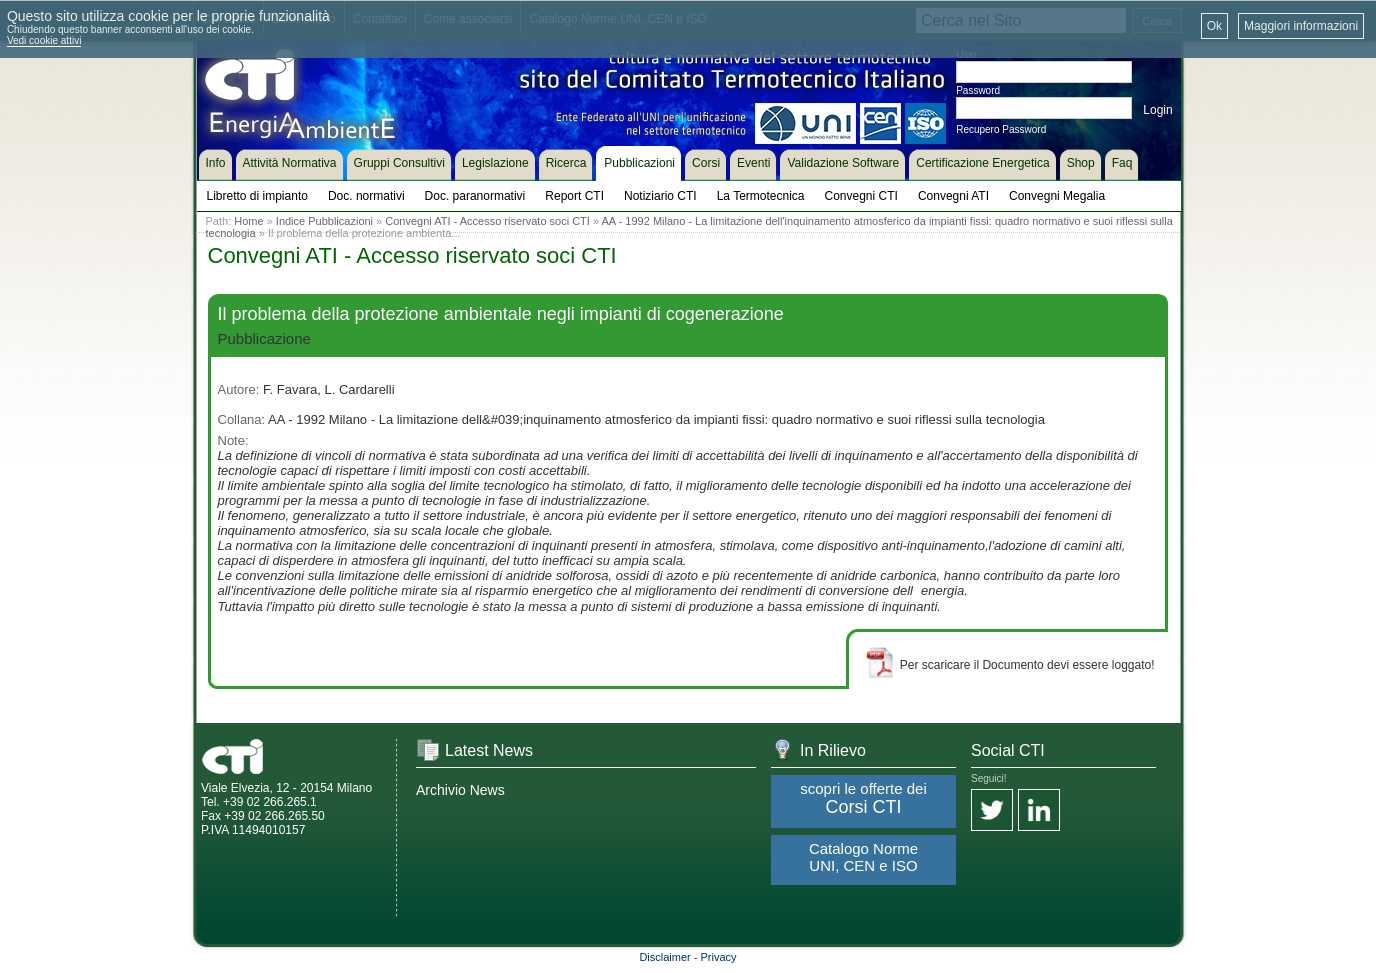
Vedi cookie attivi (44, 40)
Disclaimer (664, 957)
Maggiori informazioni (1301, 26)
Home (248, 221)
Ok (1214, 26)
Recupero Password (1001, 129)
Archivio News (460, 790)
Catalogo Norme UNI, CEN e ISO (863, 857)
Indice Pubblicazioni (324, 221)
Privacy (719, 957)
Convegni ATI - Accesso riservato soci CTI (487, 221)
